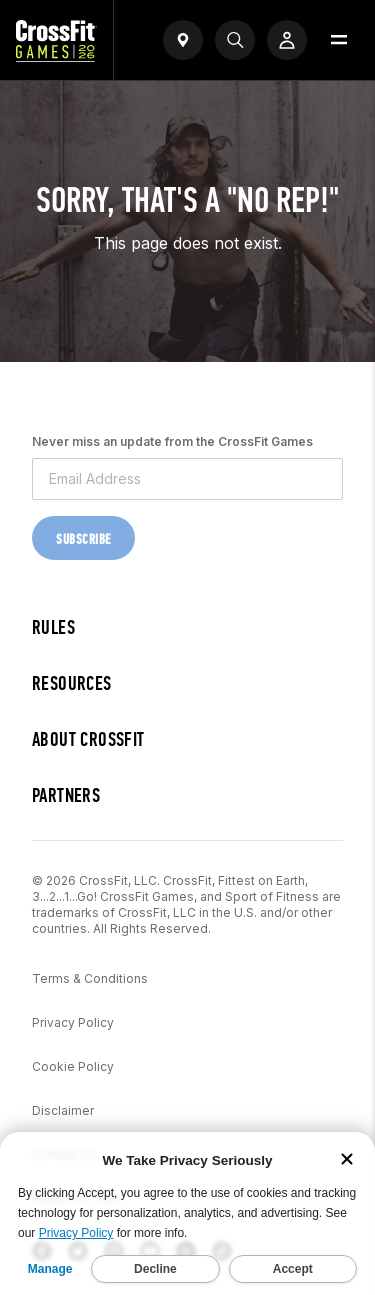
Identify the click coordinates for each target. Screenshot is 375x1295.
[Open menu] (339, 40)
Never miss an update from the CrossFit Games (172, 441)
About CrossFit (88, 739)
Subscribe (83, 539)
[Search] (235, 40)
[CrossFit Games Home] (56, 56)
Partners (66, 795)
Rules (53, 627)
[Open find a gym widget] (183, 40)
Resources (72, 683)
